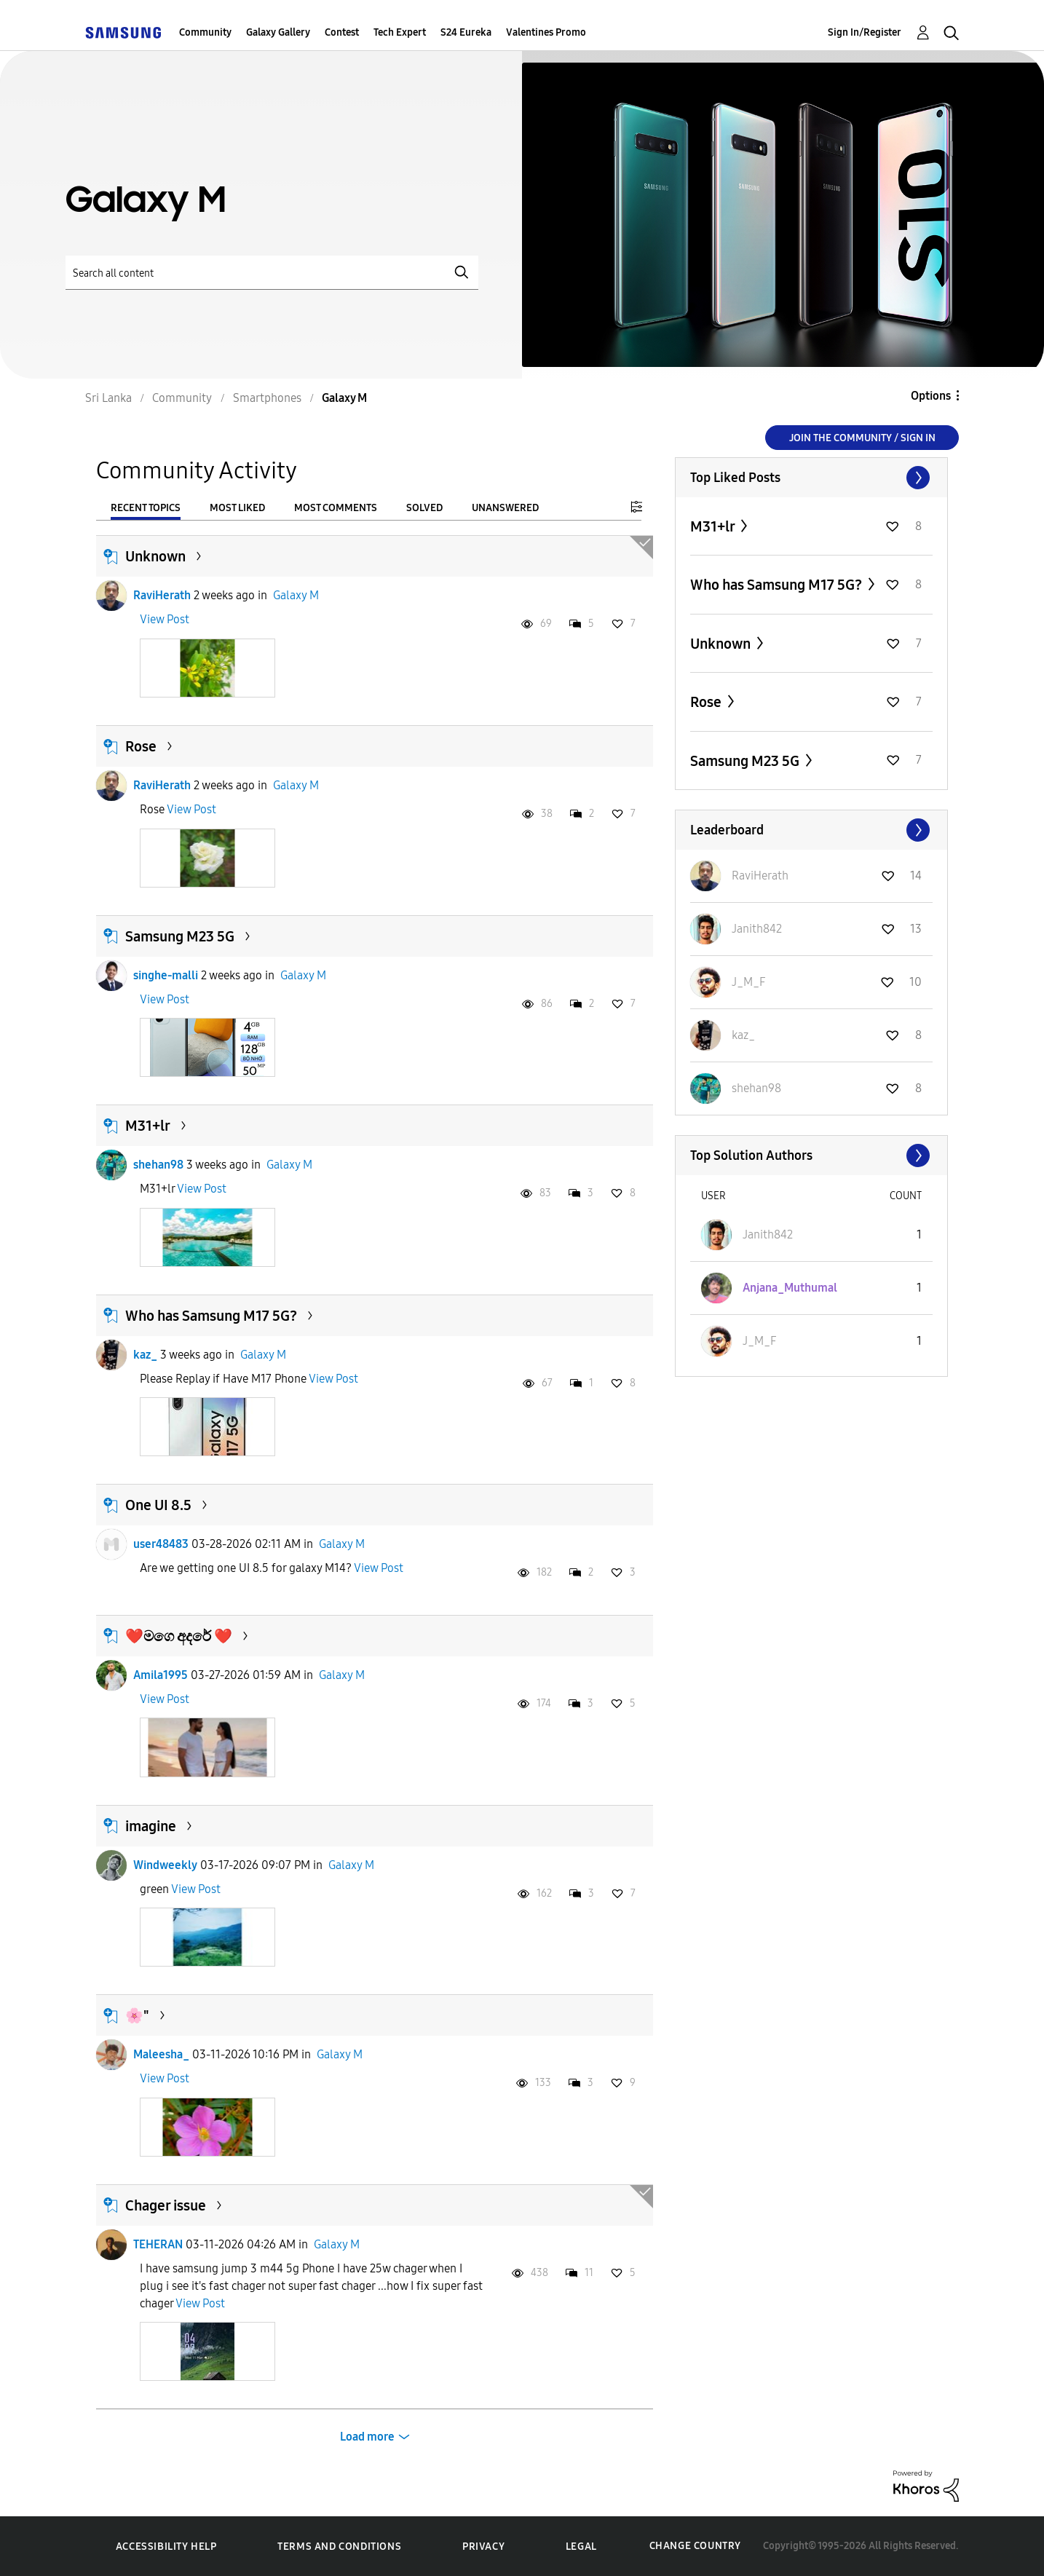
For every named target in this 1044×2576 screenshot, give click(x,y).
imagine (150, 1826)
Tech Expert (399, 32)
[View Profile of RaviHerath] (760, 875)
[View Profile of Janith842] (757, 929)
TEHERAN (158, 2244)
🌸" (137, 2015)
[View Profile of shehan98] (756, 1088)
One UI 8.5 (158, 1505)
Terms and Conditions (339, 2546)
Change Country (695, 2546)
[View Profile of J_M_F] (748, 982)
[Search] (272, 273)
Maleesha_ (161, 2054)
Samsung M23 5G (179, 936)
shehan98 (158, 1165)
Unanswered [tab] (505, 508)
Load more (367, 2436)
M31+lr (147, 1125)
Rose (141, 746)
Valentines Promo (546, 32)
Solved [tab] (424, 508)
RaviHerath (162, 595)
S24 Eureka (465, 32)
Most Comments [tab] (335, 508)
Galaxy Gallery (278, 32)
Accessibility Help (166, 2546)
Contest (342, 32)
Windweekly (165, 1865)
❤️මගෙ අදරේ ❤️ (178, 1636)
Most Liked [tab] (237, 508)
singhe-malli (165, 975)
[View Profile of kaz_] (743, 1035)
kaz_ (145, 1355)
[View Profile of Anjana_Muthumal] (790, 1288)
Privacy (483, 2546)
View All (811, 477)
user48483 (161, 1544)
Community (205, 32)
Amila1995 (160, 1675)
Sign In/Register (864, 32)
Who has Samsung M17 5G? (211, 1315)
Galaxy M (296, 595)
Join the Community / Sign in (862, 438)
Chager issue (165, 2205)
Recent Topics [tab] (146, 508)
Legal (581, 2546)
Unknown (155, 556)
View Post (164, 619)
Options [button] (931, 396)
